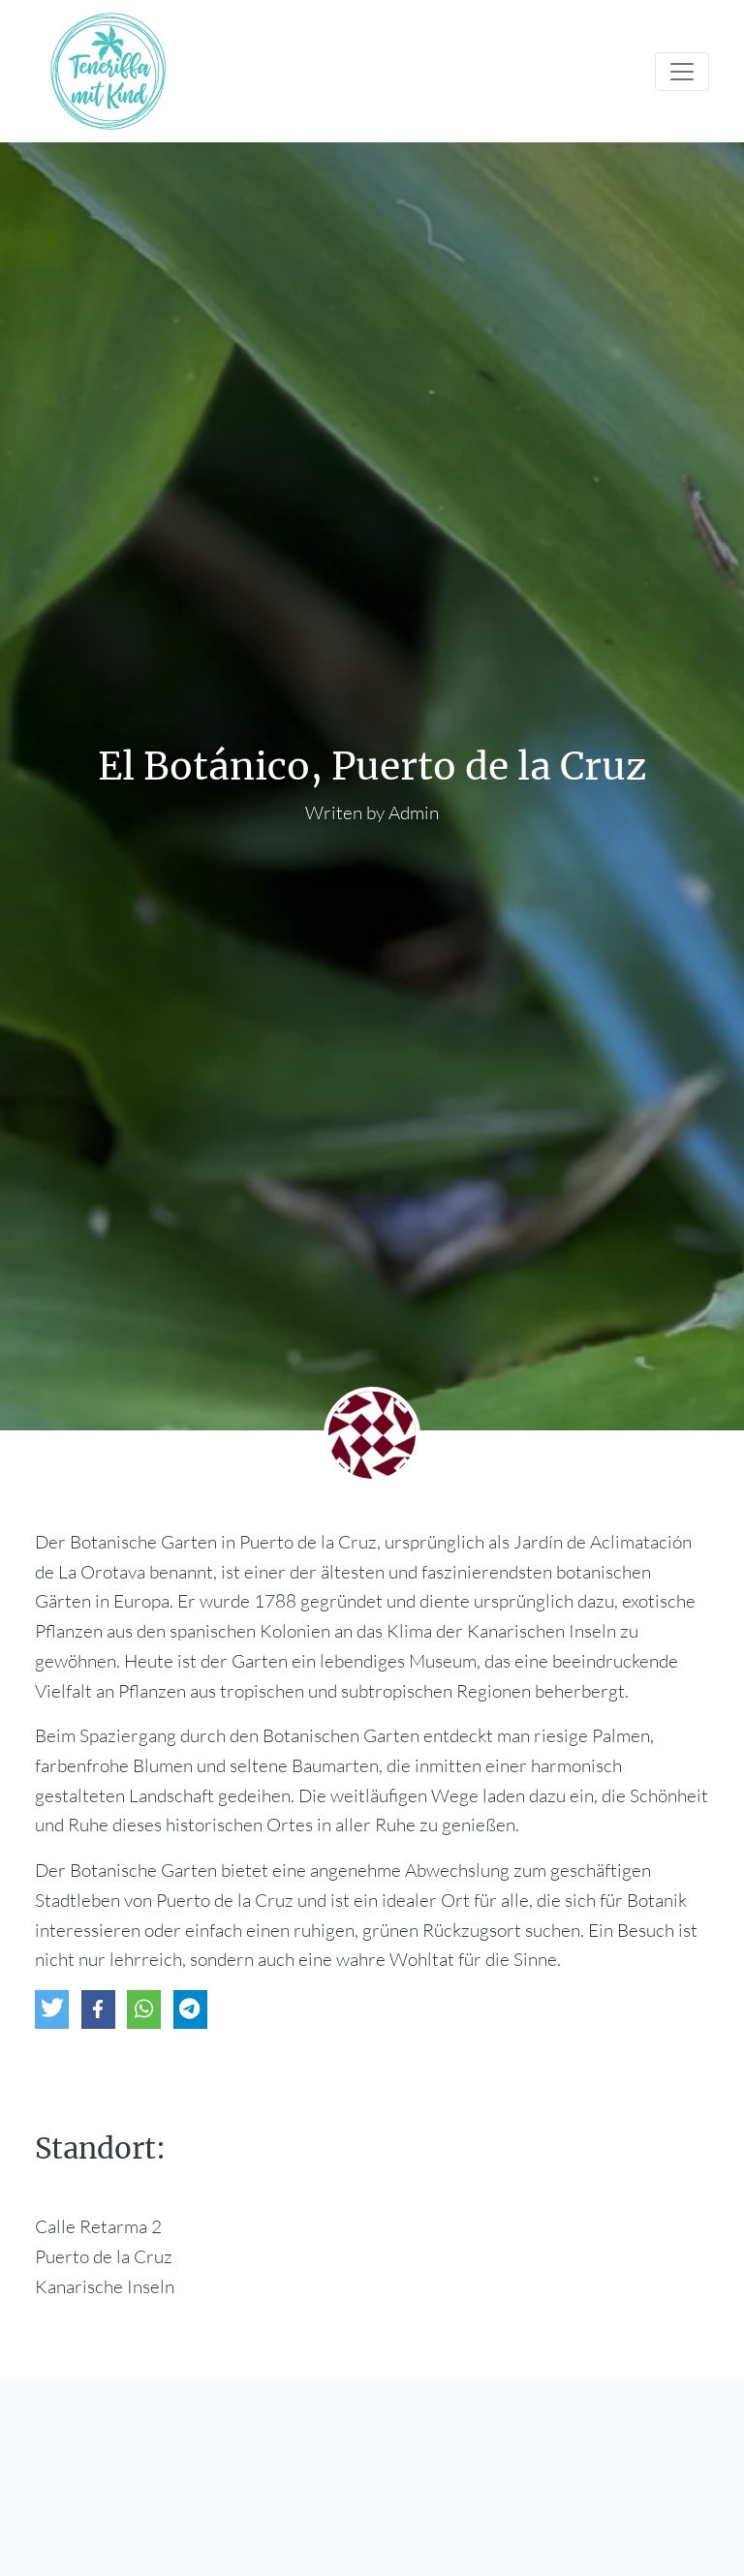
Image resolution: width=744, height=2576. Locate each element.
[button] (52, 2009)
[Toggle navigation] (682, 71)
